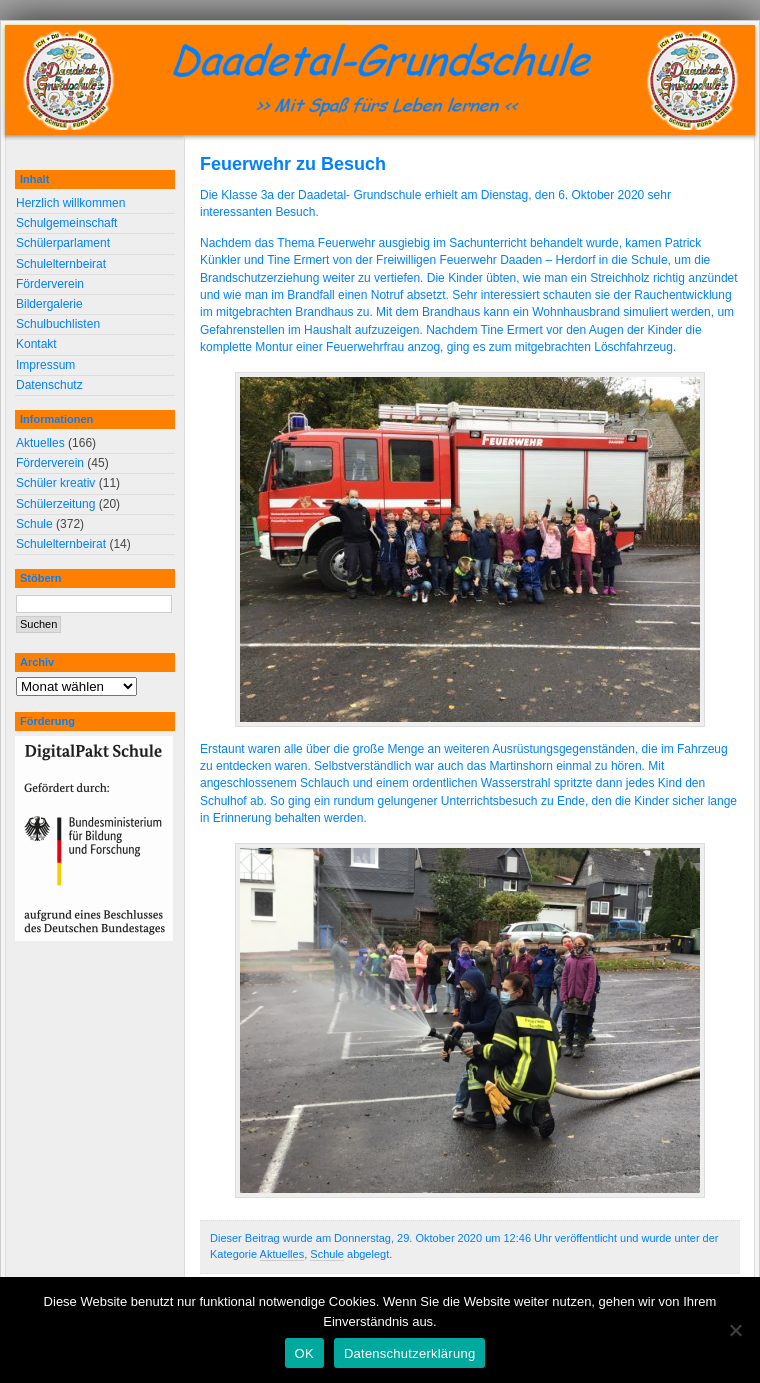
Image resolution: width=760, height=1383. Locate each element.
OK (304, 1353)
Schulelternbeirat (61, 264)
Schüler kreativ (55, 483)
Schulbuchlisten (58, 324)
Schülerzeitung (55, 504)
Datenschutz (49, 385)
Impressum (45, 365)
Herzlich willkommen (70, 203)
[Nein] (735, 1330)
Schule (327, 1254)
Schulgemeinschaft (66, 223)
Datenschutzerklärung (409, 1353)
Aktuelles (282, 1254)
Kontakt (36, 344)
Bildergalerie (49, 304)
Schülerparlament (63, 243)
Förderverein (50, 284)
